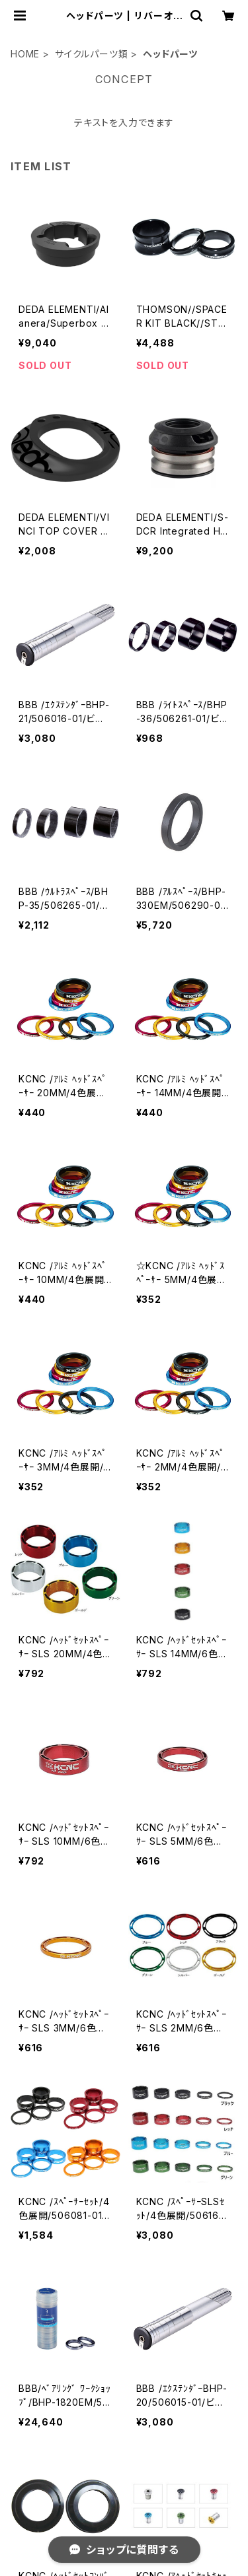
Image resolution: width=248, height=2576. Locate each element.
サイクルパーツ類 (91, 53)
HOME (25, 53)
